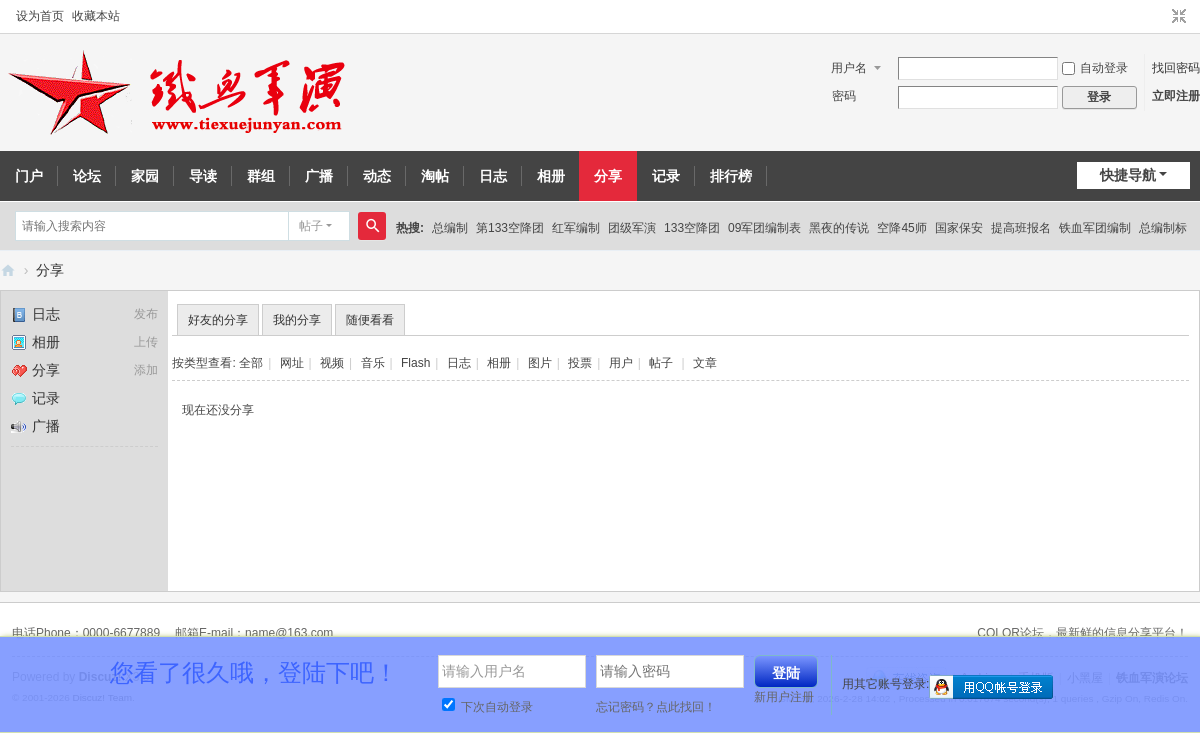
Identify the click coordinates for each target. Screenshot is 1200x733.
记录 (666, 176)
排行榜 (731, 176)
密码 (844, 96)
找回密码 (1176, 68)
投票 (580, 363)
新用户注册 (784, 697)
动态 (377, 176)
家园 (145, 176)
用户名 (849, 68)
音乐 (373, 363)
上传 (146, 342)
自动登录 (1095, 68)
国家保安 (959, 228)
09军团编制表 (764, 228)
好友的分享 (218, 320)
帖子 (311, 226)
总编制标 (1163, 228)
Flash (415, 363)
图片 (540, 363)
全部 (251, 363)
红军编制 (576, 228)
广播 (319, 176)
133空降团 (692, 228)
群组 (261, 176)
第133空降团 (510, 228)
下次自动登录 (487, 707)
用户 (621, 363)
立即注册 (1176, 96)
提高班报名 (1021, 228)
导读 (203, 176)
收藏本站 (96, 16)
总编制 (450, 228)
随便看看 (370, 320)
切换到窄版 (1179, 17)
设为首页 (40, 16)
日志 (493, 176)
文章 (705, 363)
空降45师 (901, 228)
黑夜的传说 (839, 228)
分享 (608, 176)
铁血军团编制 (1095, 228)
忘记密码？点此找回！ (656, 707)
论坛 (87, 176)
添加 (146, 370)
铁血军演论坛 (8, 270)
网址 (292, 363)
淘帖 (435, 176)
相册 (551, 176)
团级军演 (632, 228)
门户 (29, 176)
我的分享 (297, 320)
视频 (332, 363)
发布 (146, 314)
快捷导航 (1128, 175)
